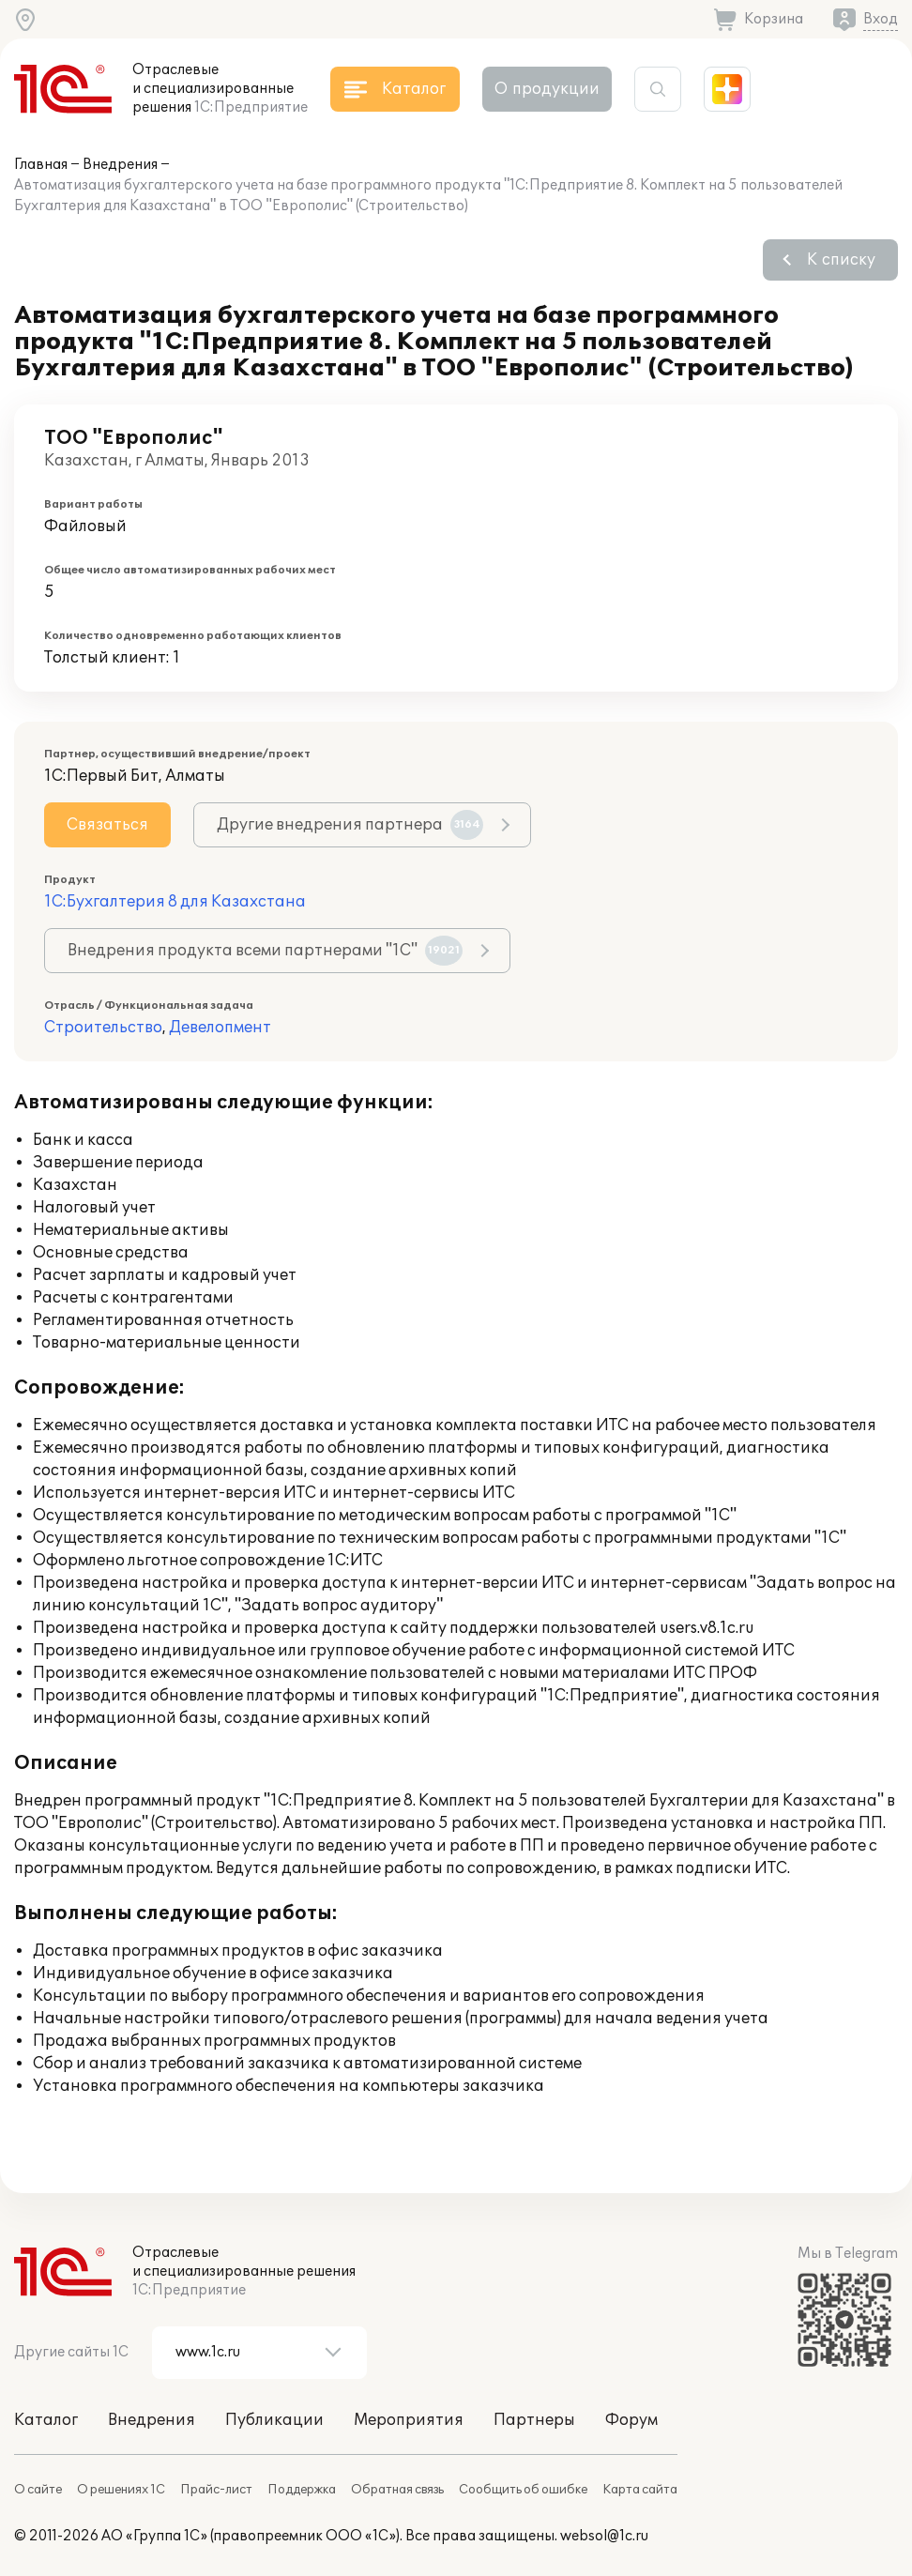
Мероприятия (409, 2420)
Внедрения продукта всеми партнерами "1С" (265, 951)
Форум (631, 2420)
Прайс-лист (216, 2489)
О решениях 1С (121, 2489)
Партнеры (534, 2420)
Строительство (103, 1027)
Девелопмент (220, 1027)
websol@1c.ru (604, 2536)
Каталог (46, 2420)
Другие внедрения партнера (350, 825)
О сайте (38, 2489)
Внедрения (120, 165)
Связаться (107, 824)
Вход (880, 19)
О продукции (547, 89)
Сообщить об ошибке (523, 2489)
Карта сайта (639, 2489)
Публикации (274, 2420)
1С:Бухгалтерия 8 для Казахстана (175, 901)
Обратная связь (397, 2489)
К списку (841, 260)
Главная (41, 165)
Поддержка (301, 2489)
